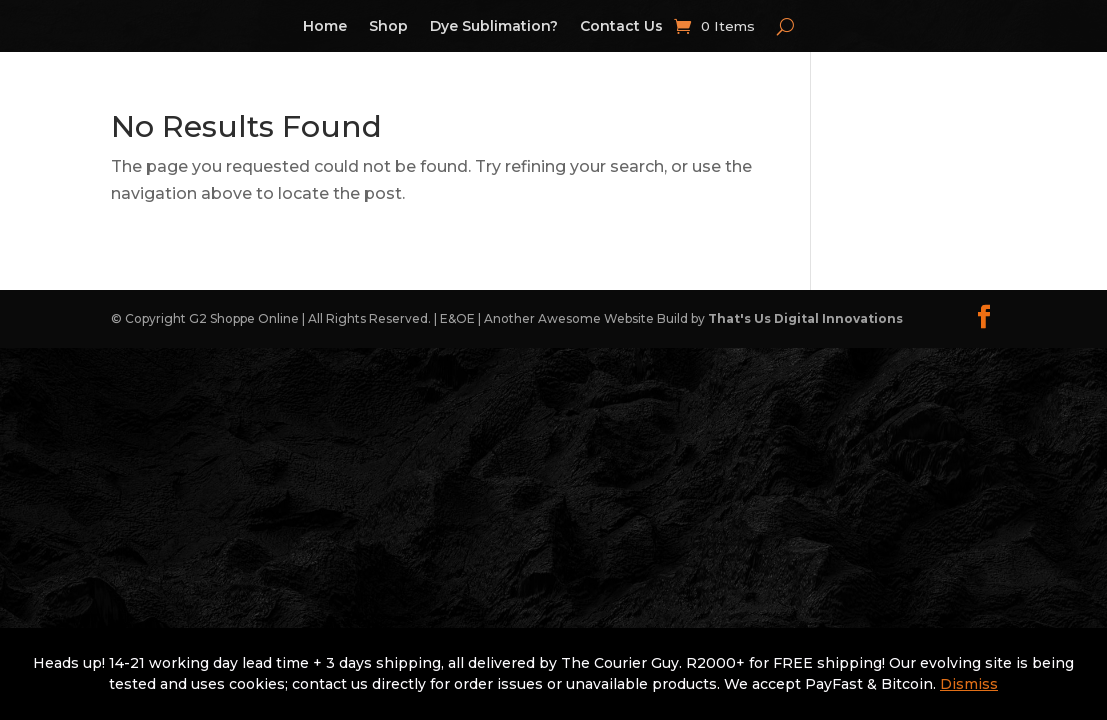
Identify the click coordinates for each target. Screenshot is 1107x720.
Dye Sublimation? (494, 27)
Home (325, 27)
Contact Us (621, 27)
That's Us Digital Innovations (805, 318)
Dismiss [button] (969, 684)
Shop (388, 27)
